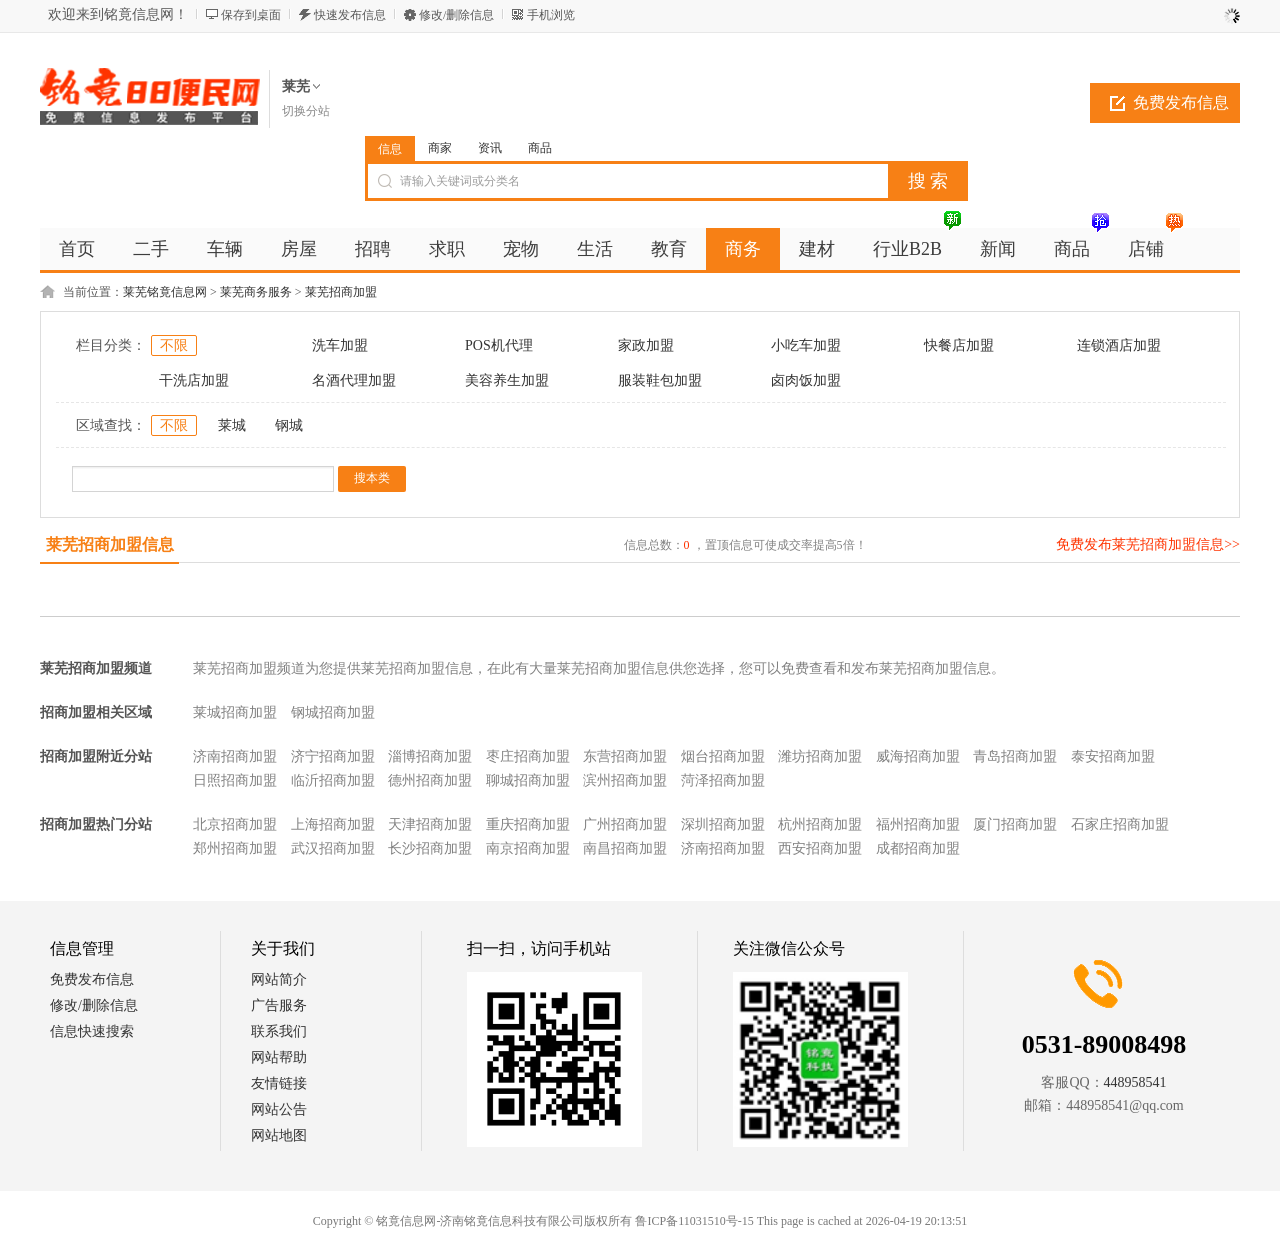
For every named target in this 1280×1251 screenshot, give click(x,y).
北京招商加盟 (235, 824)
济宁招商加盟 (333, 756)
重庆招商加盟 (528, 824)
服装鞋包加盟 (660, 380)
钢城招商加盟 (333, 712)
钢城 (289, 425)
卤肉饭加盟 (806, 380)
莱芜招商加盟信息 (110, 544)
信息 (390, 149)
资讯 (490, 148)
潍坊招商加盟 (820, 756)
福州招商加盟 (918, 824)
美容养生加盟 (507, 380)
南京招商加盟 (528, 848)
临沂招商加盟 (333, 780)
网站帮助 (279, 1057)
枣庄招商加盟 (528, 756)
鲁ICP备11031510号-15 (694, 1221)
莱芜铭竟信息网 (165, 292)
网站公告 (279, 1109)
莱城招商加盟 (235, 712)
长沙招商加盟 (430, 848)
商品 (540, 148)
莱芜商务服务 (256, 292)
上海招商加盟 (333, 824)
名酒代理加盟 (354, 380)
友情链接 (279, 1083)
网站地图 (279, 1135)
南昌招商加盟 (625, 848)
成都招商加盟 (918, 848)
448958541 (1135, 1082)
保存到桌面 (251, 15)
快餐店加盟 (959, 345)
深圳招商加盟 (723, 824)
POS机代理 (499, 345)
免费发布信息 (1181, 102)
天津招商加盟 (430, 824)
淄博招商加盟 (430, 756)
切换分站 (306, 111)
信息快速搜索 (92, 1031)
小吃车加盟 (806, 345)
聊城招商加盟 (528, 780)
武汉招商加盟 (333, 848)
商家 (440, 148)
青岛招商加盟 (1015, 756)
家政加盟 (646, 345)
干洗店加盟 (194, 380)
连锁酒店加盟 (1119, 345)
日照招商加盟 (235, 780)
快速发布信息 (350, 15)
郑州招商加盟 (235, 848)
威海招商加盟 (918, 756)
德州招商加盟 (430, 780)
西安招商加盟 (820, 848)
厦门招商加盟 (1015, 824)
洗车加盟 (340, 345)
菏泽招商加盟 (723, 780)
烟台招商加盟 (723, 756)
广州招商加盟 (625, 824)
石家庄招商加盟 (1120, 824)
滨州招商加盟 (625, 780)
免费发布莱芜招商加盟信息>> (1148, 544)
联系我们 (279, 1031)
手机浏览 (551, 15)
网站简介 (279, 979)
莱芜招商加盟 (341, 292)
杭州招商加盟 (820, 824)
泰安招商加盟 (1113, 756)
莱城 (232, 425)
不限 (174, 345)
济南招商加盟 (235, 756)
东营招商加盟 (625, 756)
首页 (77, 249)
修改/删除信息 (456, 15)
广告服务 (279, 1005)
